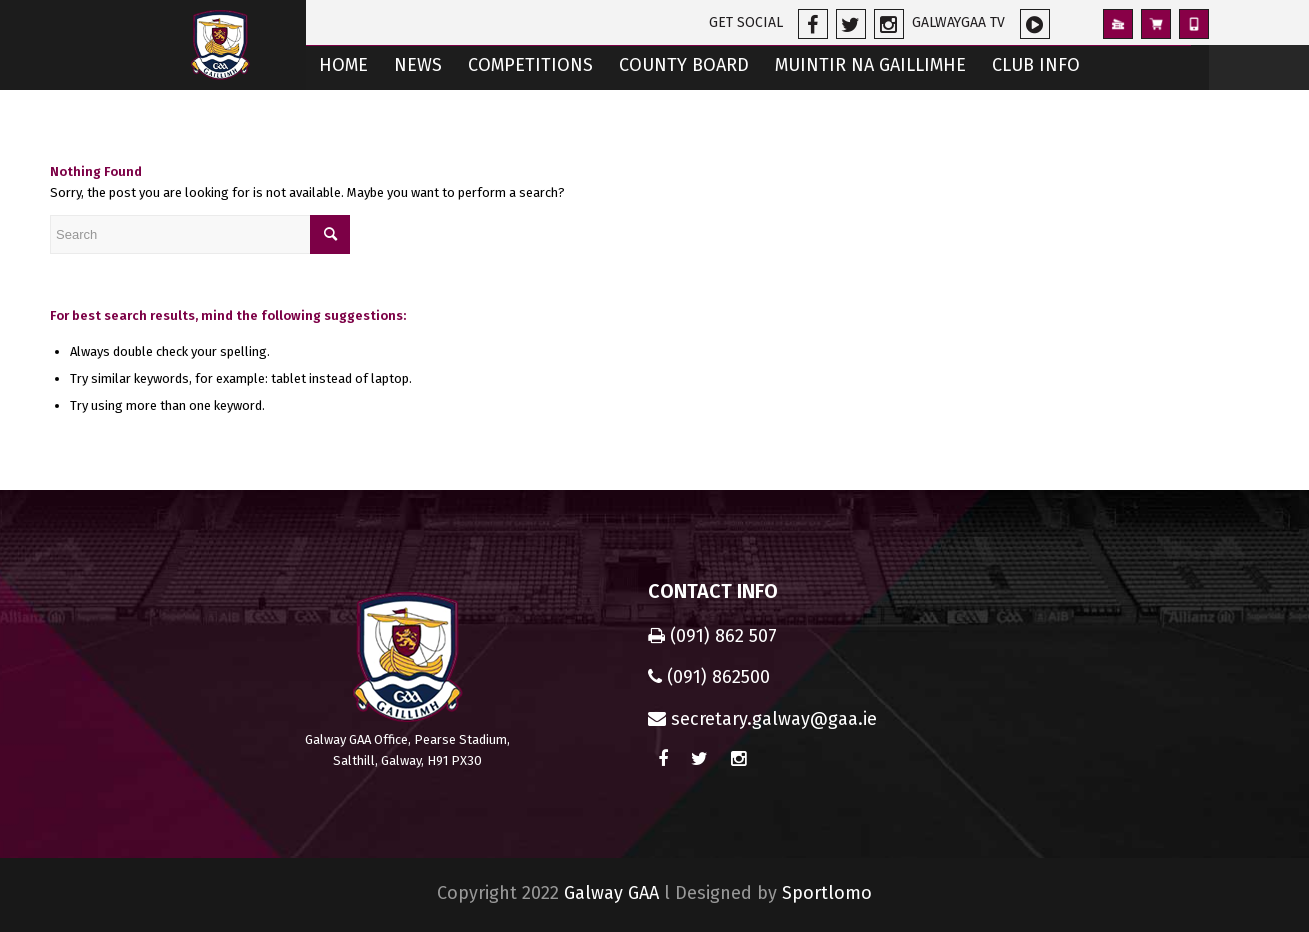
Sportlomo (827, 893)
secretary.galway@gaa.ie (762, 719)
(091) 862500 (709, 677)
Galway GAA (611, 893)
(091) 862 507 (712, 636)
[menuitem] (343, 67)
